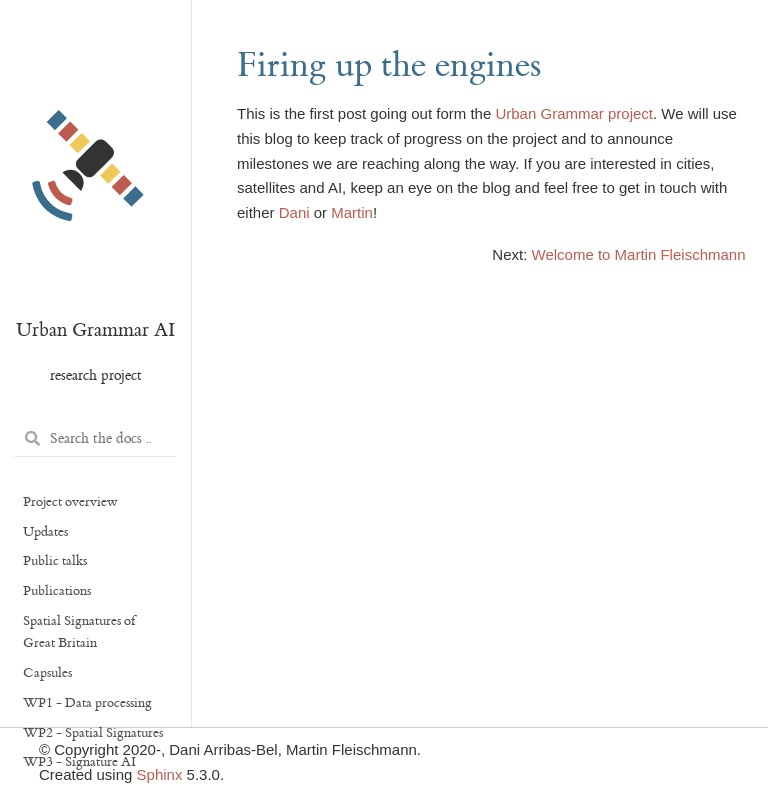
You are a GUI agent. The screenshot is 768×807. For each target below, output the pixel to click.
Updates (45, 532)
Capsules (47, 673)
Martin (352, 212)
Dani (294, 212)
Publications (57, 591)
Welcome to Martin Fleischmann (639, 254)
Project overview (70, 502)
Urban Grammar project (574, 113)
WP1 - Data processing (87, 703)
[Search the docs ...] (95, 439)
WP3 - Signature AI (79, 762)
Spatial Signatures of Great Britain (79, 632)
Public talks (55, 561)
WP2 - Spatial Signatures (93, 733)
